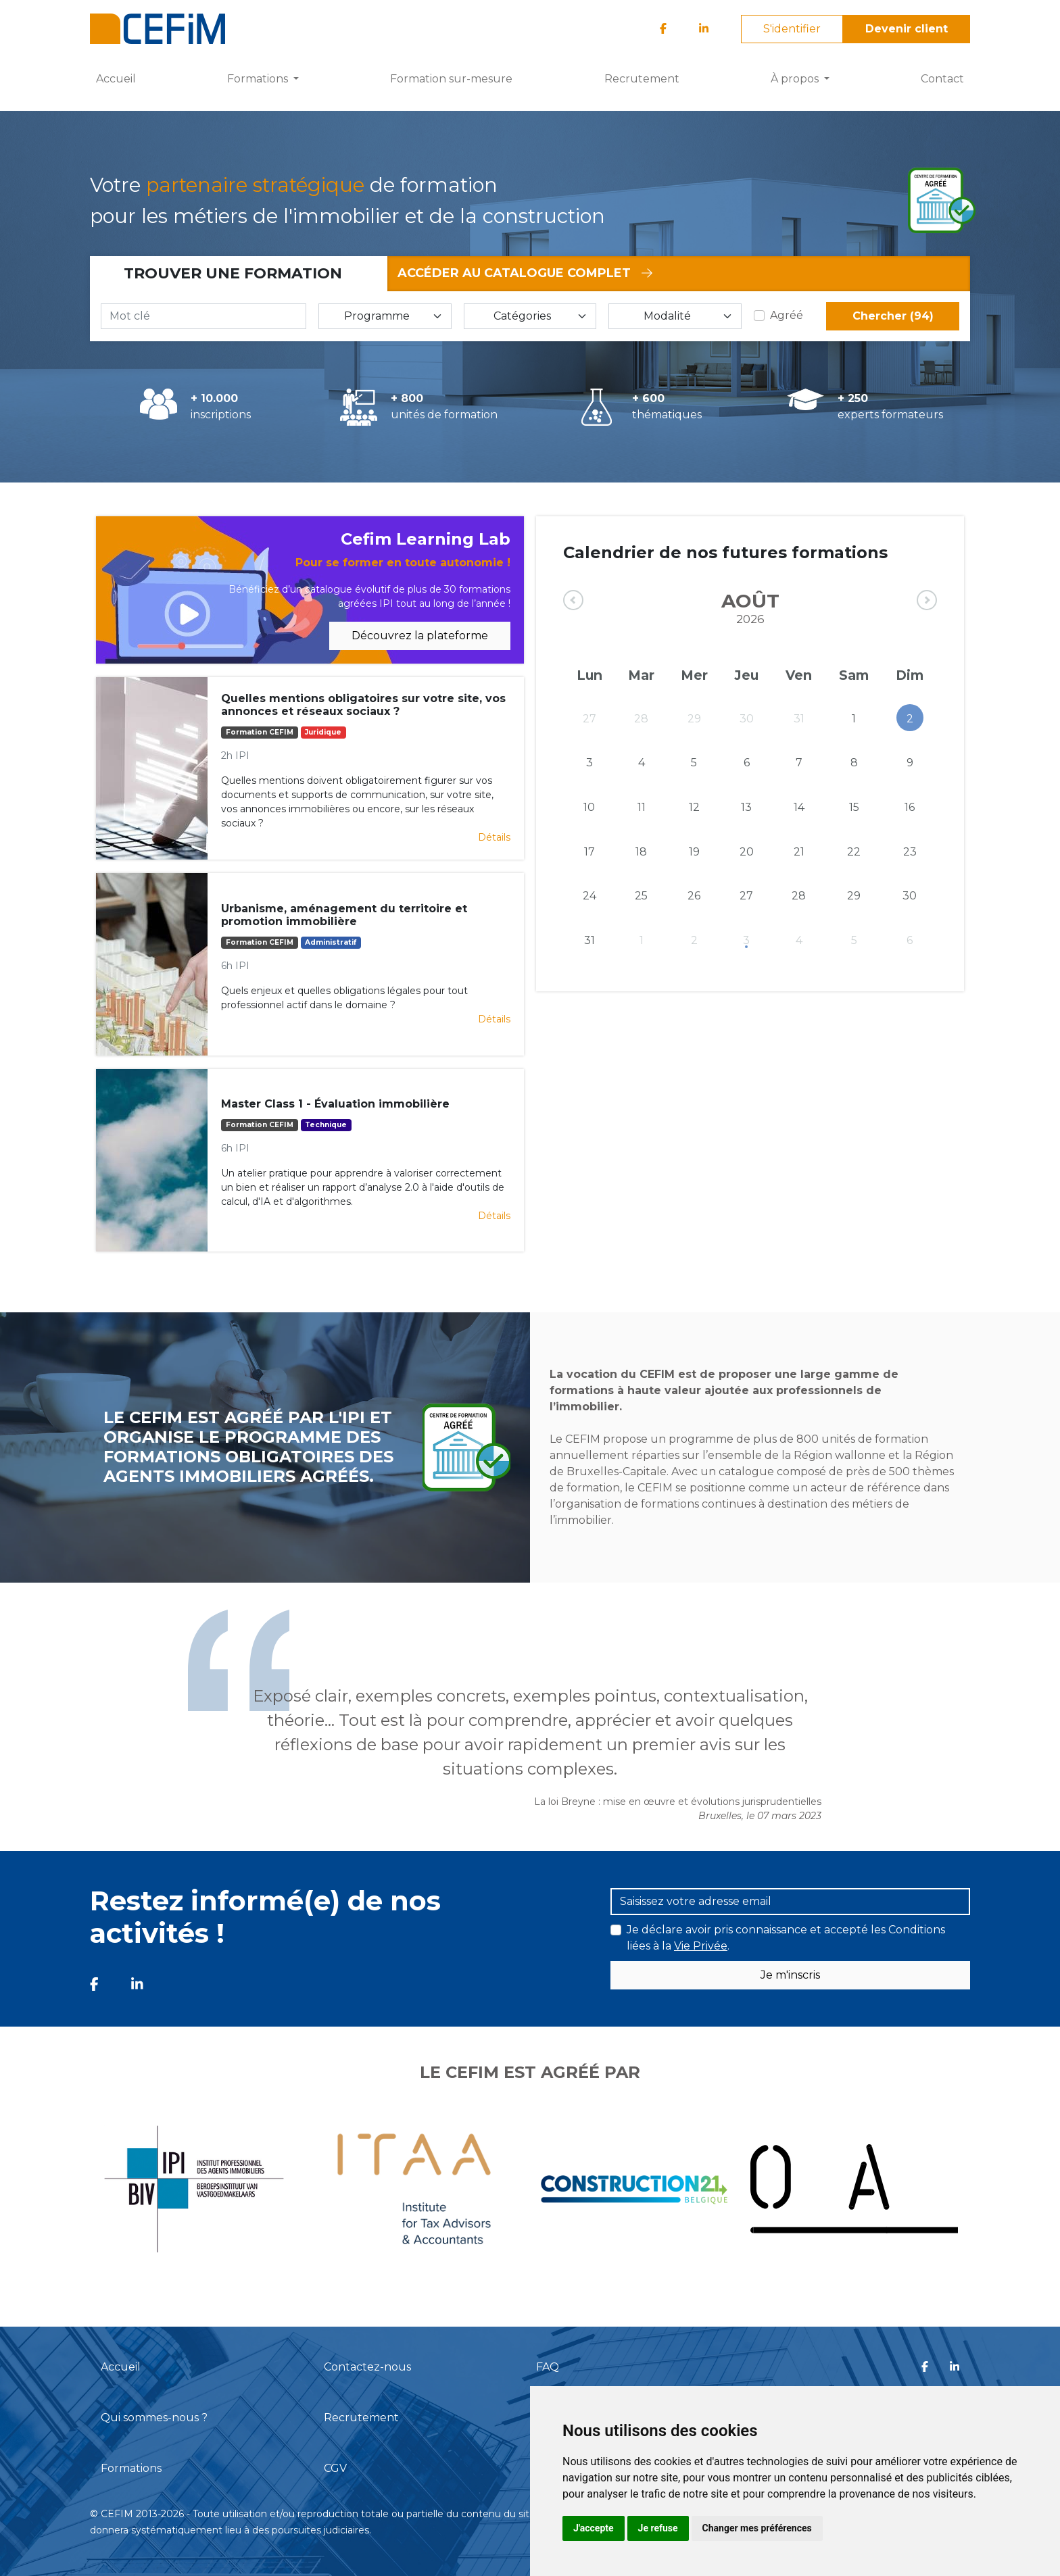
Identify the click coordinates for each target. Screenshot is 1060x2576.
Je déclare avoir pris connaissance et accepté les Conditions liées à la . (786, 1937)
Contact (942, 78)
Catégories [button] (522, 315)
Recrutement (641, 78)
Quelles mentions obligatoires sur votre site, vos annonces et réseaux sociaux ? (363, 705)
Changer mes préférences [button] (757, 2528)
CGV (335, 2468)
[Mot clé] (203, 316)
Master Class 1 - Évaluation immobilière (335, 1103)
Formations (131, 2468)
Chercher (893, 315)
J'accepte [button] (593, 2528)
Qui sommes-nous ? (154, 2417)
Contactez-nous (367, 2366)
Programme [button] (377, 315)
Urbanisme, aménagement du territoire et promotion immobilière (344, 915)
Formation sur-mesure (451, 78)
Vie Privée (700, 1945)
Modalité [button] (667, 315)
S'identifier (792, 28)
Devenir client (906, 28)
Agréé (786, 315)
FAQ (547, 2366)
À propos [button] (796, 78)
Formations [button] (259, 78)
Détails (494, 837)
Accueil (116, 78)
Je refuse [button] (658, 2528)
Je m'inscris (790, 1974)
